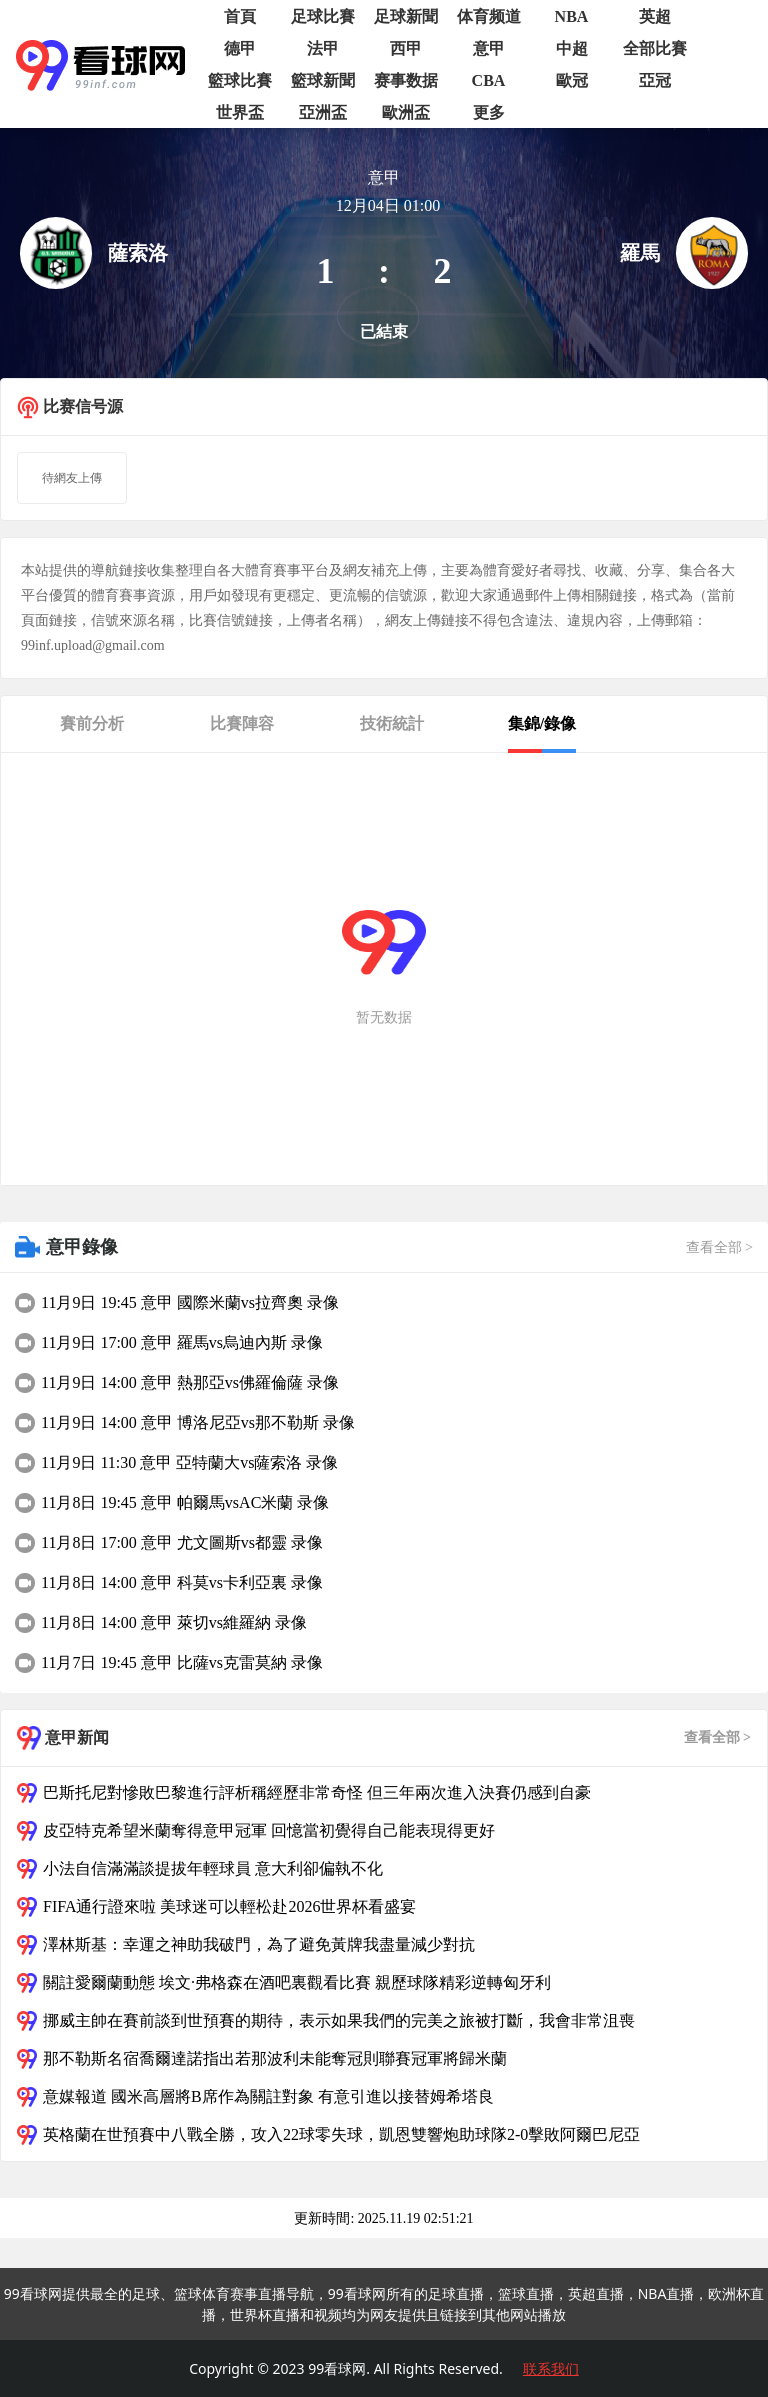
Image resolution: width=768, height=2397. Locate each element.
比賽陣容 (242, 723)
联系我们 (551, 2368)
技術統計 (392, 723)
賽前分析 (92, 723)
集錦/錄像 (542, 723)
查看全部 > (719, 1247)
